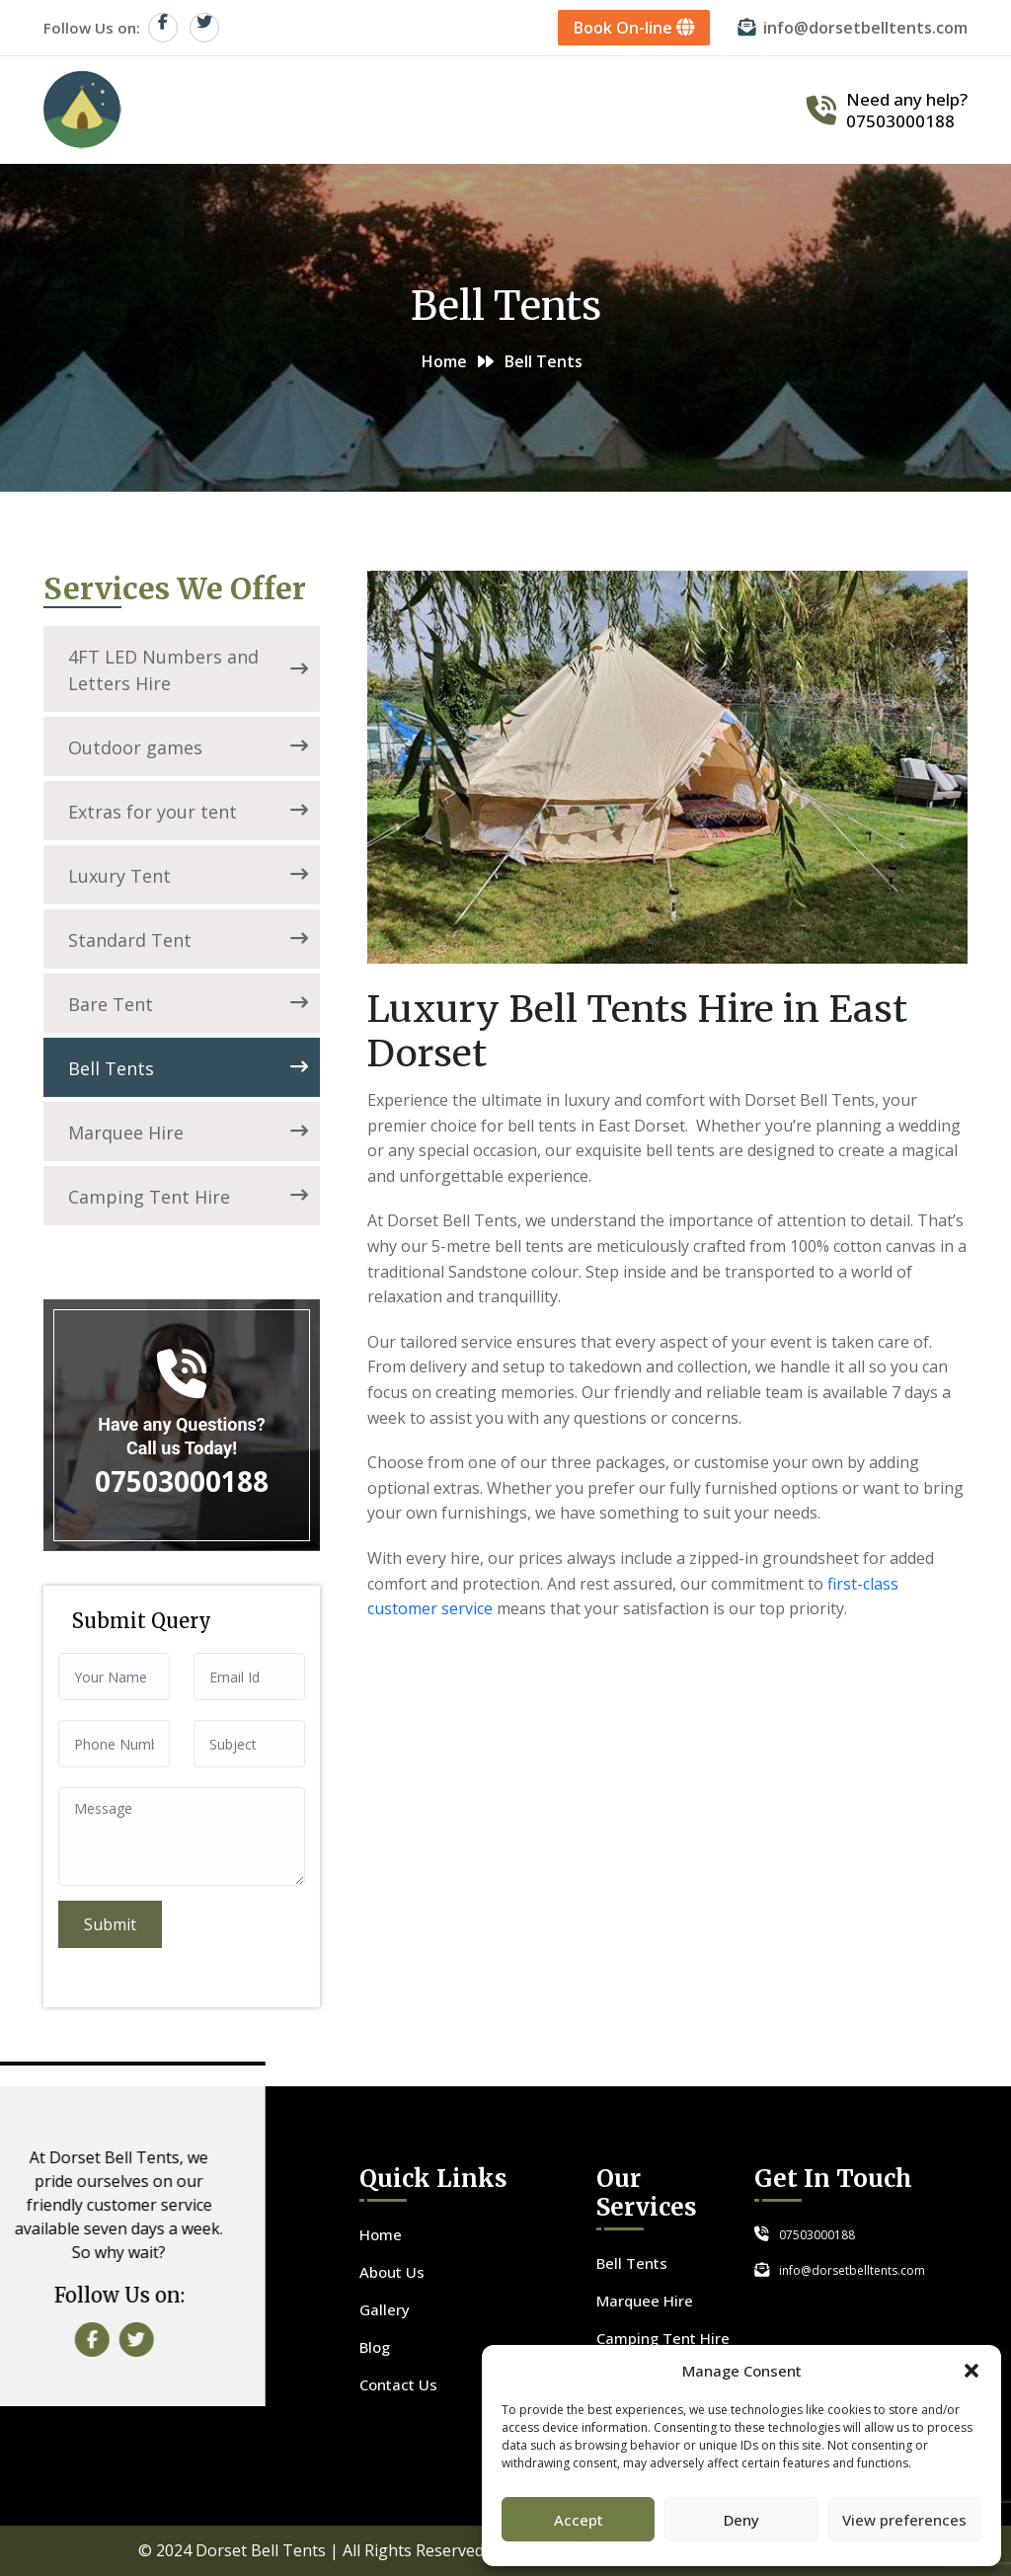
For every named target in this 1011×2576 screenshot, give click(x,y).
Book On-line (635, 28)
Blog (374, 2347)
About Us (414, 109)
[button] (971, 2371)
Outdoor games (188, 747)
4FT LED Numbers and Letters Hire (188, 670)
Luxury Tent (188, 876)
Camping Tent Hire (188, 1197)
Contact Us (733, 109)
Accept (578, 2520)
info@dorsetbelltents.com (866, 28)
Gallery (621, 109)
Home (317, 109)
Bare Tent (188, 1004)
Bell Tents (188, 1068)
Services (521, 109)
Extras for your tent (188, 811)
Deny (741, 2520)
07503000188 (900, 121)
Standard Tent (188, 940)
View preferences (904, 2520)
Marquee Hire (188, 1132)
